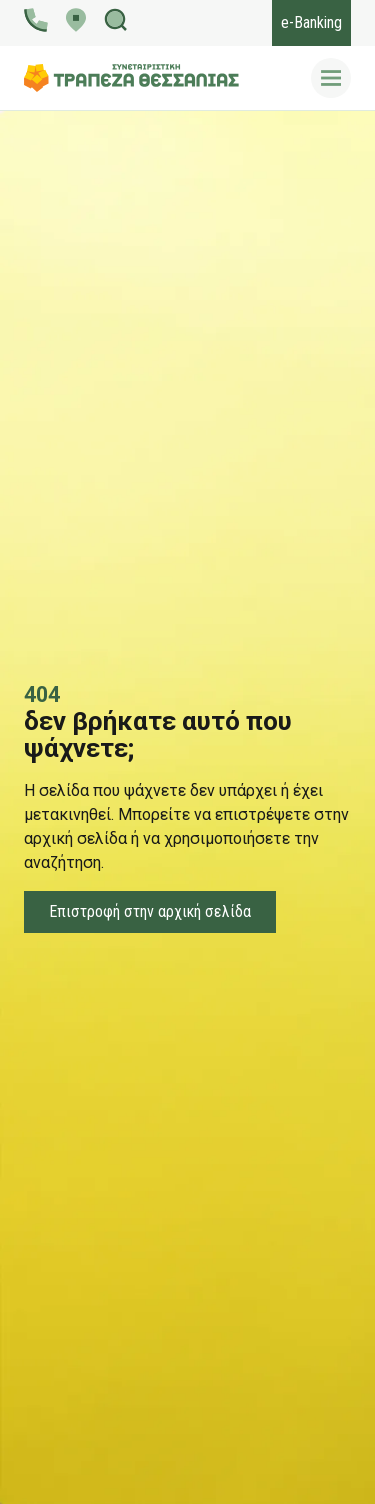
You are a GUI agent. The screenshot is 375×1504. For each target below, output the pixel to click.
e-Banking (311, 22)
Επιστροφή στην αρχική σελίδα (150, 911)
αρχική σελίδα (75, 838)
